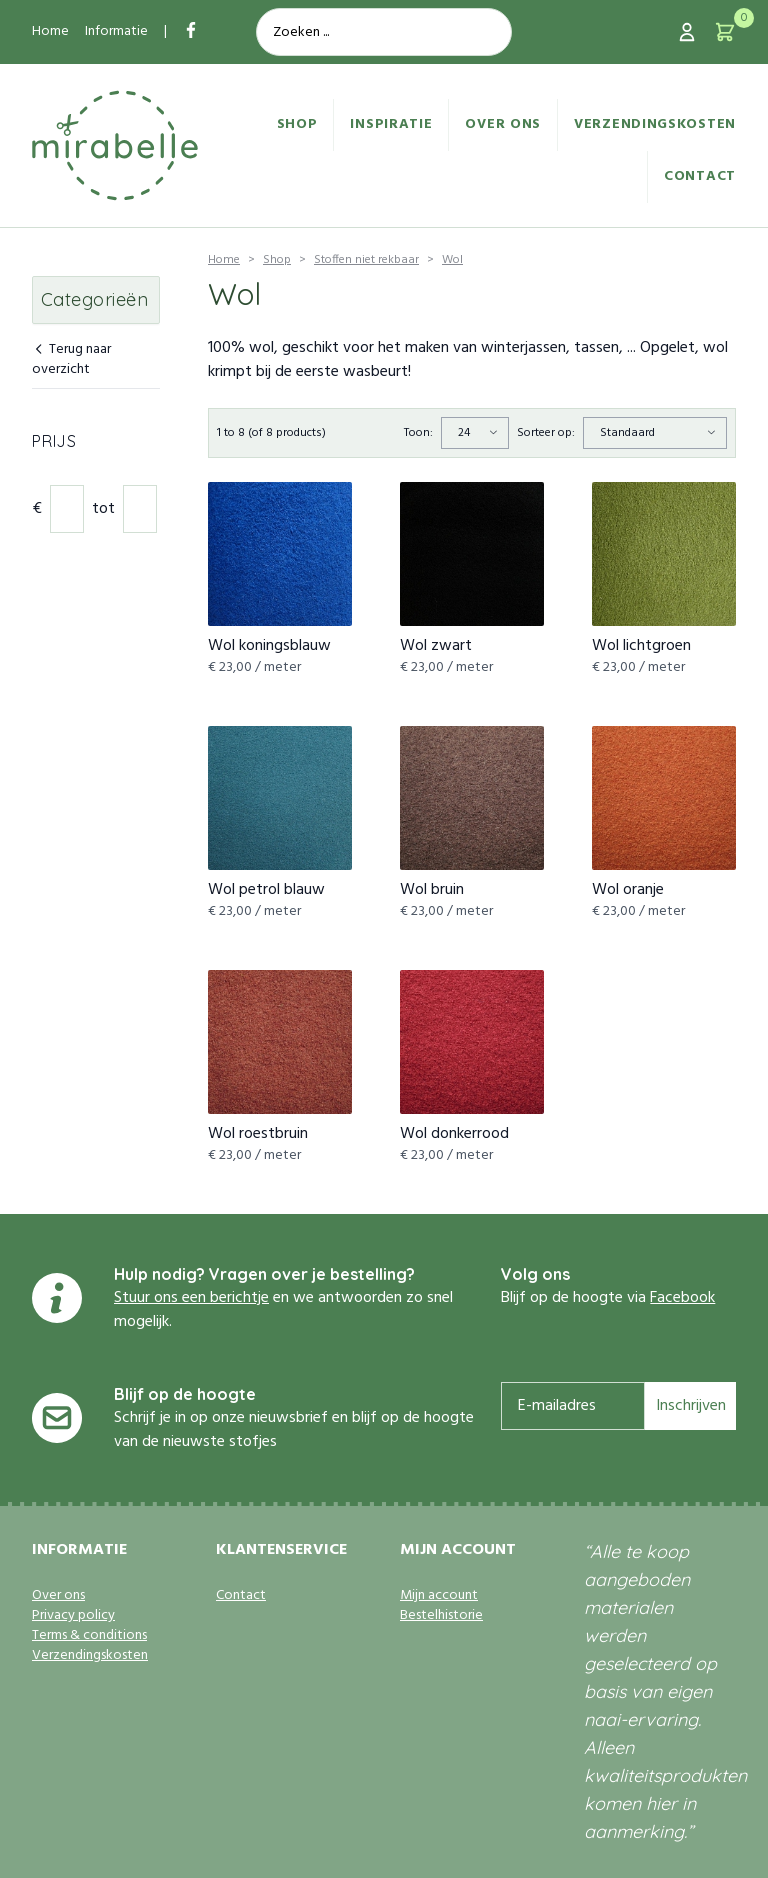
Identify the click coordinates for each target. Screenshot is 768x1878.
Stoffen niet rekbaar (366, 260)
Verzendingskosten (655, 124)
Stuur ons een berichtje (191, 1298)
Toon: (418, 433)
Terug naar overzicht (71, 360)
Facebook (682, 1298)
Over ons (503, 124)
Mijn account (439, 1596)
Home (50, 31)
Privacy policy (73, 1616)
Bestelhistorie (441, 1616)
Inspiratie (391, 124)
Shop (297, 124)
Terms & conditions (89, 1636)
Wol (452, 260)
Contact (700, 176)
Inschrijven (691, 1406)
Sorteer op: (546, 433)
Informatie (116, 31)
